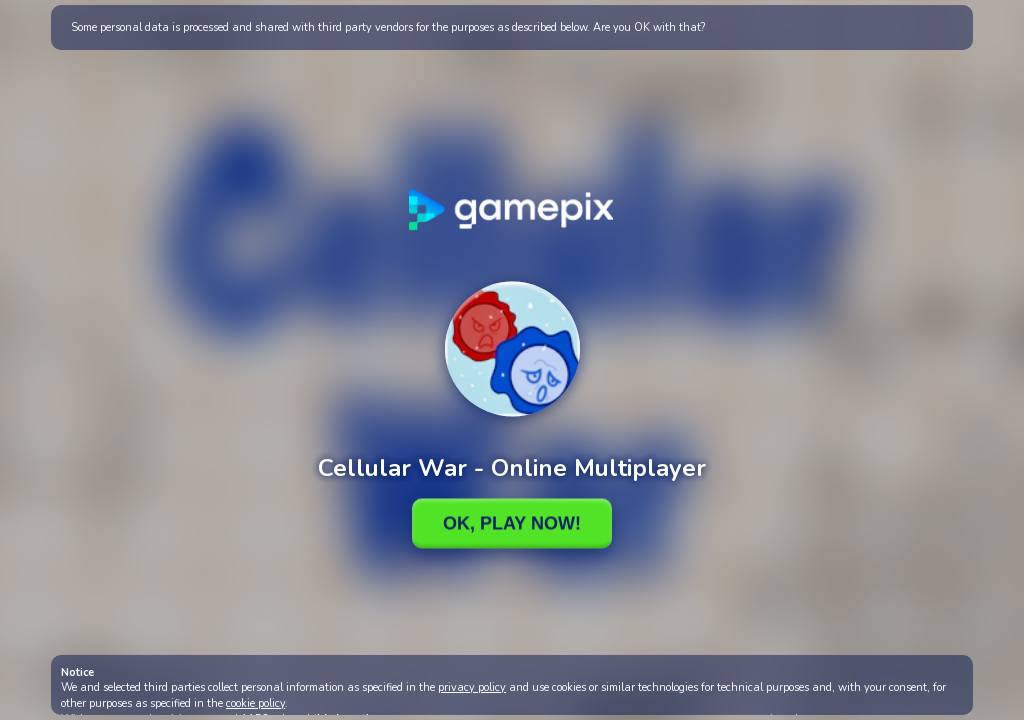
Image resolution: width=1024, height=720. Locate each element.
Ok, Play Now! (512, 523)
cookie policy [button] (255, 703)
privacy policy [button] (472, 687)
